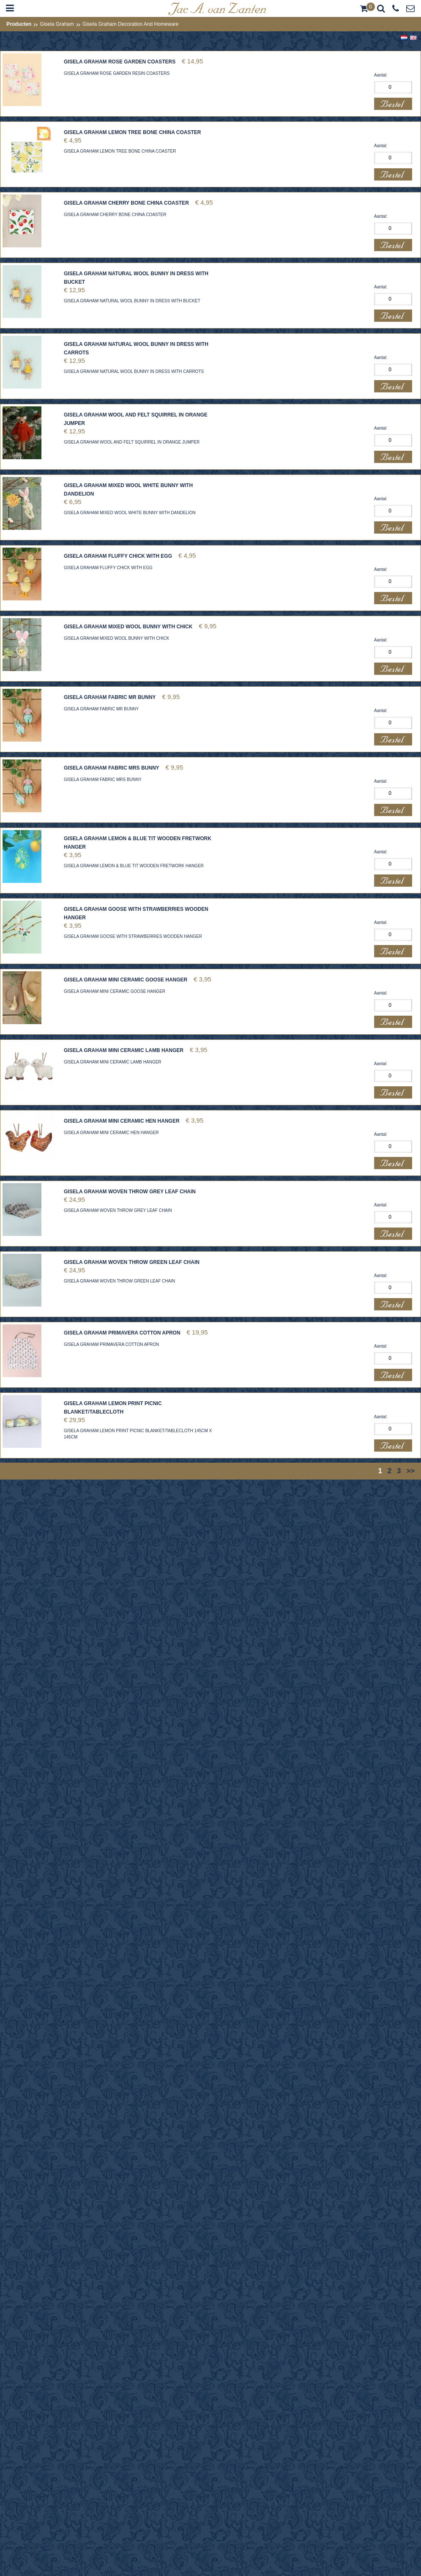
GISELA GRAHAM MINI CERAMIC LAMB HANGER (123, 1050)
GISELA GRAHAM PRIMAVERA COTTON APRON (122, 1333)
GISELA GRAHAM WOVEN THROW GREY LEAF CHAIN (130, 1192)
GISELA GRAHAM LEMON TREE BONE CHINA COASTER (132, 132)
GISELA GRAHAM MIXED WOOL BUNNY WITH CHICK (128, 627)
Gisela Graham (57, 24)
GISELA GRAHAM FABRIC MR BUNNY (110, 697)
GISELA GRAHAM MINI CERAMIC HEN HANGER (122, 1121)
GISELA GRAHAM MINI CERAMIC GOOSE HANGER (125, 980)
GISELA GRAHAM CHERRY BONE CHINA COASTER (126, 203)
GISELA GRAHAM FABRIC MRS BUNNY (111, 768)
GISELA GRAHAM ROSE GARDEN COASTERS (119, 62)
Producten (18, 24)
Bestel (393, 104)
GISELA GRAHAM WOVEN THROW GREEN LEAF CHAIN (132, 1262)
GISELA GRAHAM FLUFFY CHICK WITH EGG (118, 556)
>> (410, 1471)
